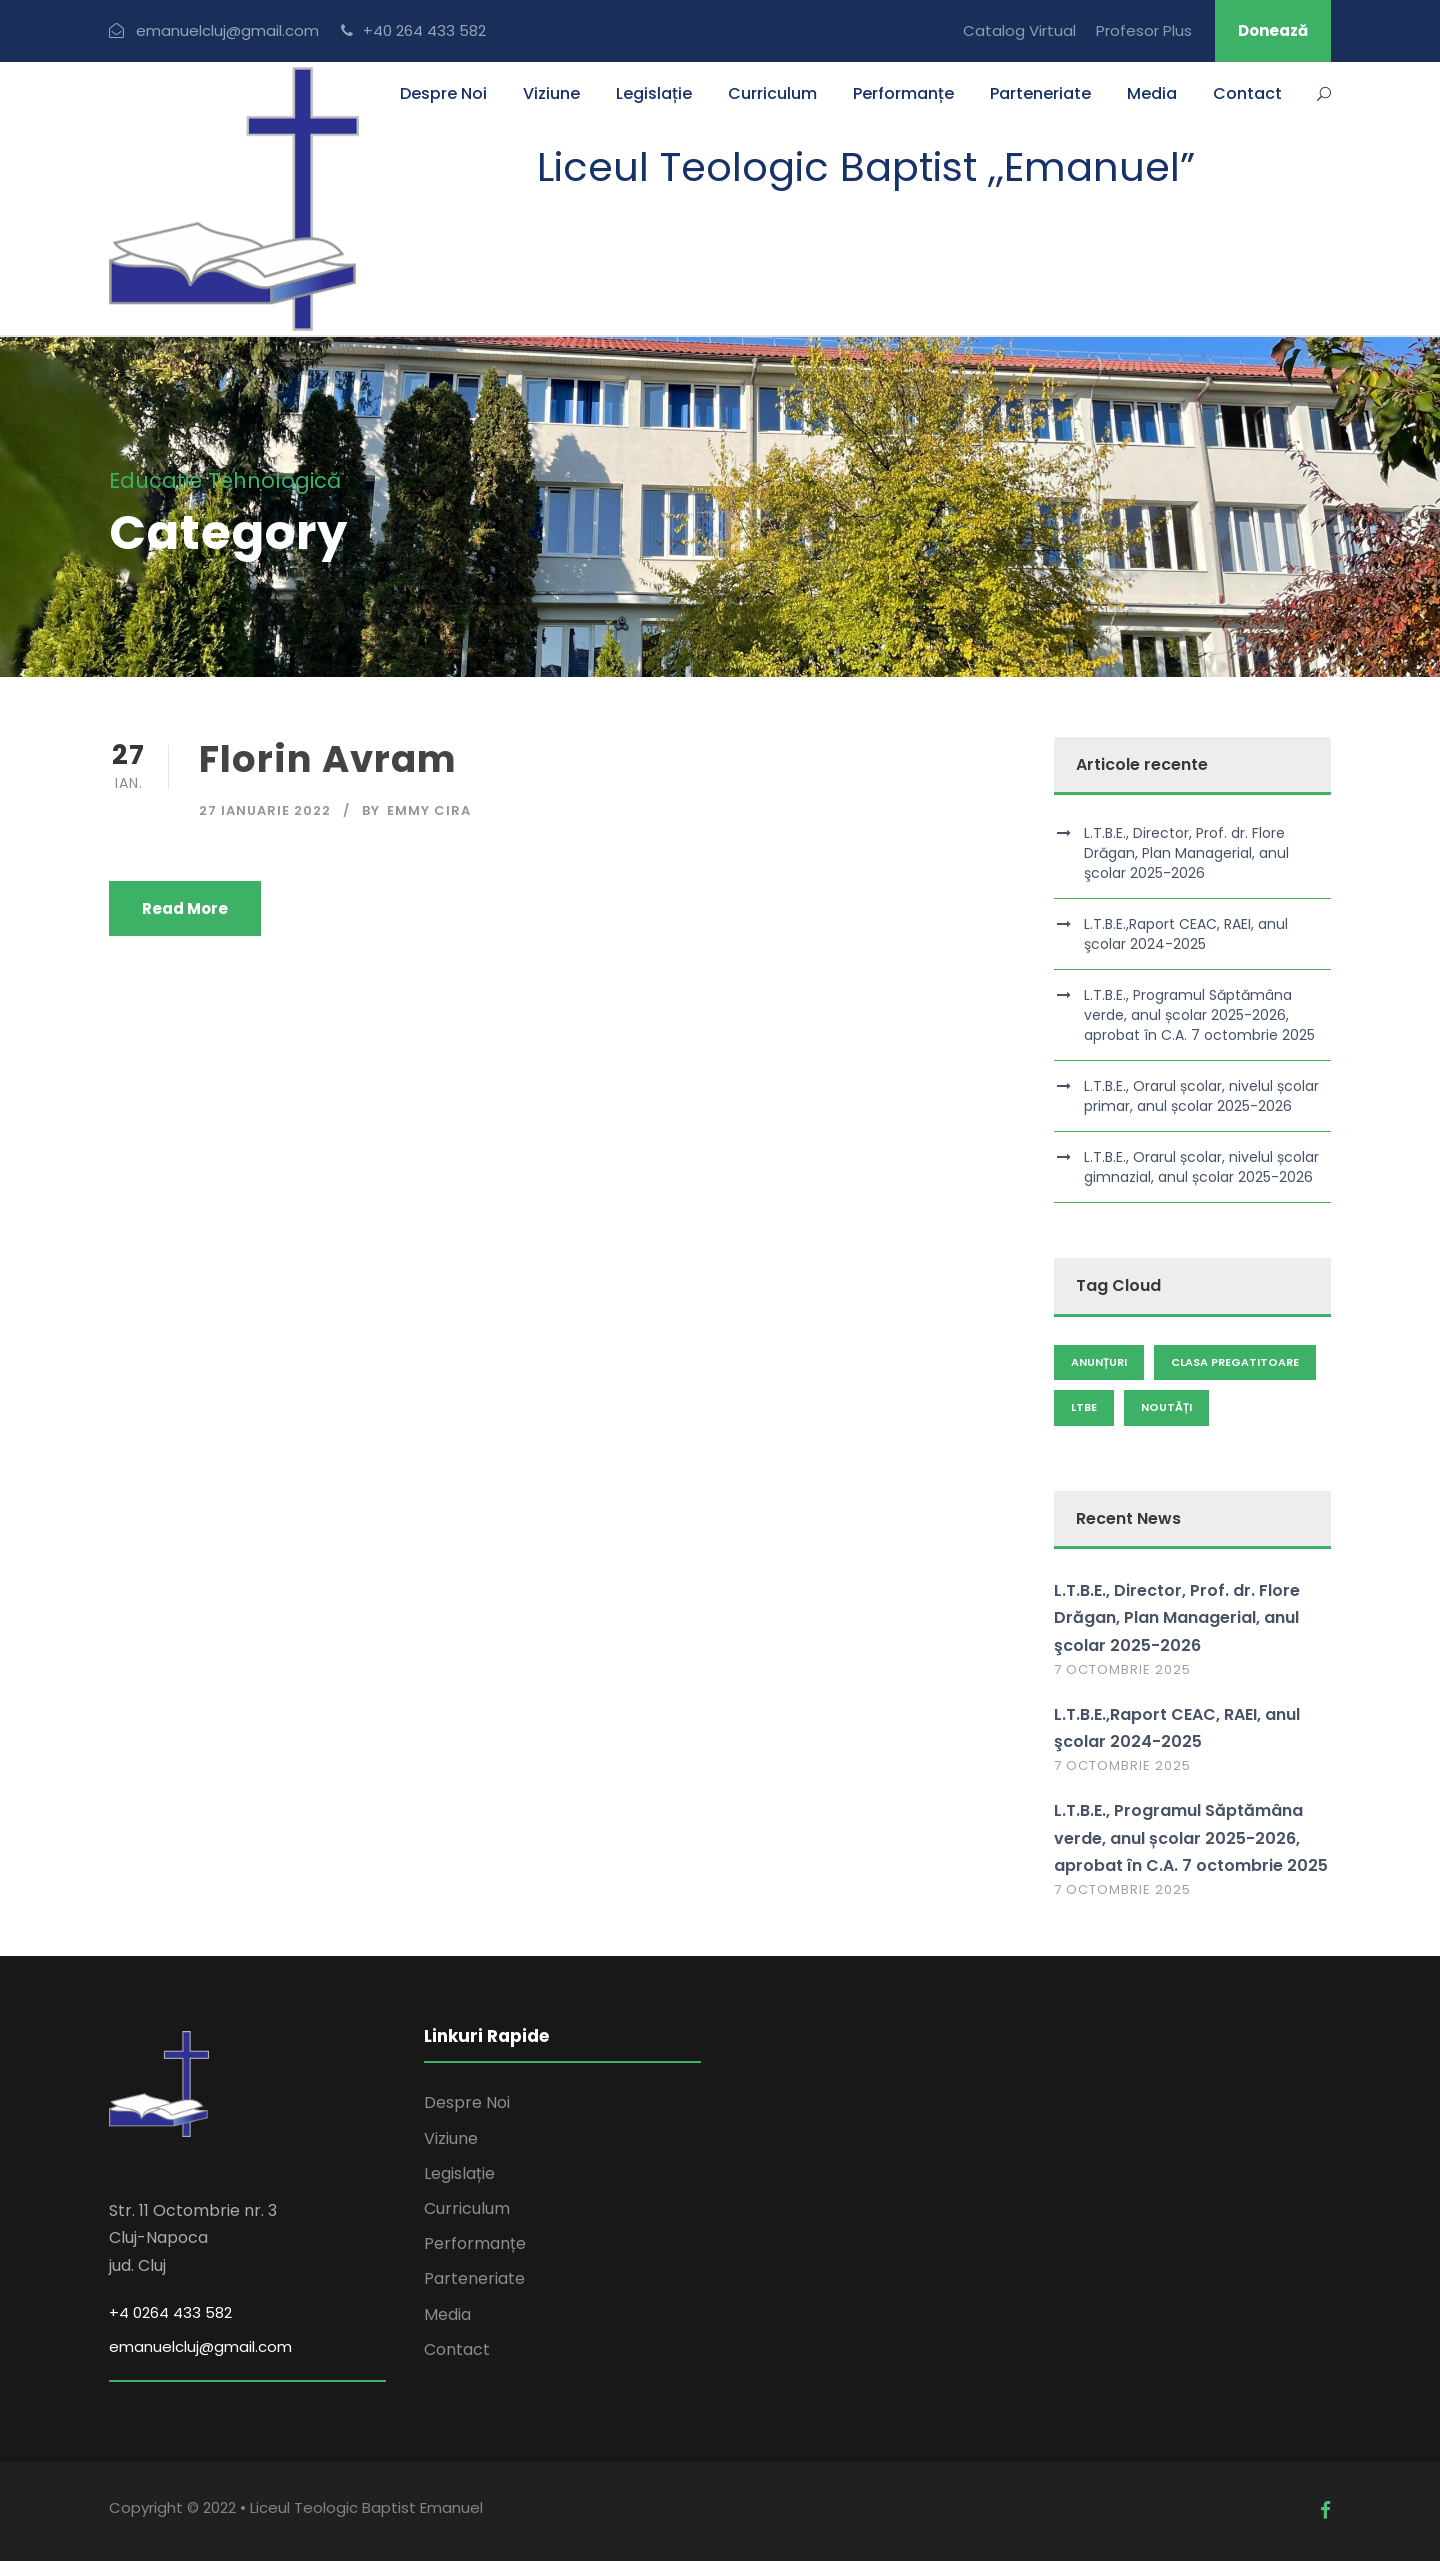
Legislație (654, 93)
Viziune (551, 93)
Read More (185, 908)
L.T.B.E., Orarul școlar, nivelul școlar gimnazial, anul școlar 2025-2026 (1201, 1167)
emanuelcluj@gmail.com (200, 2346)
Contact (1247, 93)
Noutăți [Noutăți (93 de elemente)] (1166, 1407)
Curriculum (772, 93)
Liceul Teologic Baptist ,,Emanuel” (866, 167)
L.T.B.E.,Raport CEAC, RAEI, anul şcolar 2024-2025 (1186, 934)
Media (1152, 93)
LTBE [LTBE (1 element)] (1084, 1407)
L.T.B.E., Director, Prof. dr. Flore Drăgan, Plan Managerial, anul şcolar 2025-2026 (1186, 853)
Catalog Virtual (1019, 30)
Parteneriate (1040, 93)
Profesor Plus (1144, 30)
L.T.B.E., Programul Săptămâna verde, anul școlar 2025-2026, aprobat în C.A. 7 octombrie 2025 (1199, 1015)
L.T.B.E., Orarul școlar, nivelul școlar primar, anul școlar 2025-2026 (1201, 1096)
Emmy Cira (429, 810)
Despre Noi (443, 93)
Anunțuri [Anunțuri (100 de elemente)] (1099, 1362)
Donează (1273, 30)
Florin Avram (328, 759)
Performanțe (903, 93)
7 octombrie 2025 (1122, 1669)
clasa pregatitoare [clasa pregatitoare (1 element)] (1235, 1362)
